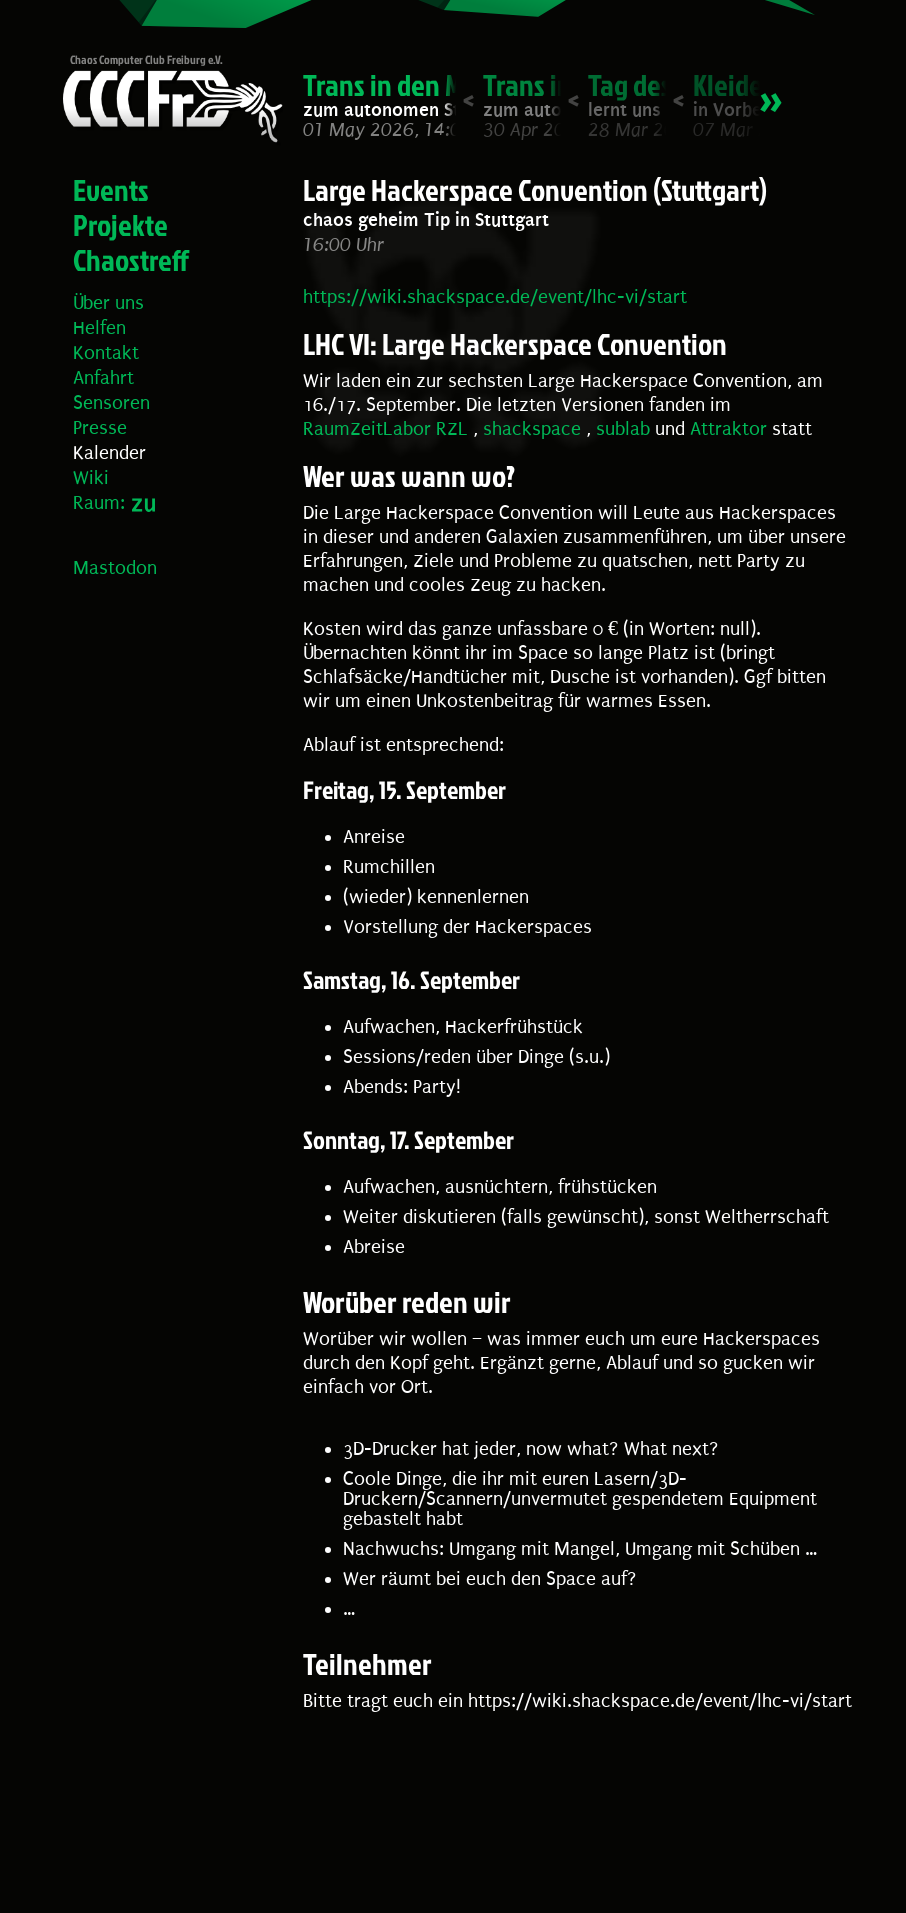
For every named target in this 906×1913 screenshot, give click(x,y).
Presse (100, 428)
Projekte (120, 225)
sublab (623, 429)
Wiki (91, 478)
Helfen (99, 328)
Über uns (108, 303)
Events (111, 190)
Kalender (109, 453)
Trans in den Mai (393, 85)
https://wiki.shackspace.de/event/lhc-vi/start (495, 297)
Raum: (99, 503)
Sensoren (111, 403)
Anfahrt (103, 378)
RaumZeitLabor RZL (385, 429)
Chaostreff (131, 260)
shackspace (532, 429)
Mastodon (115, 568)
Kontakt (106, 353)
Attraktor (728, 429)
